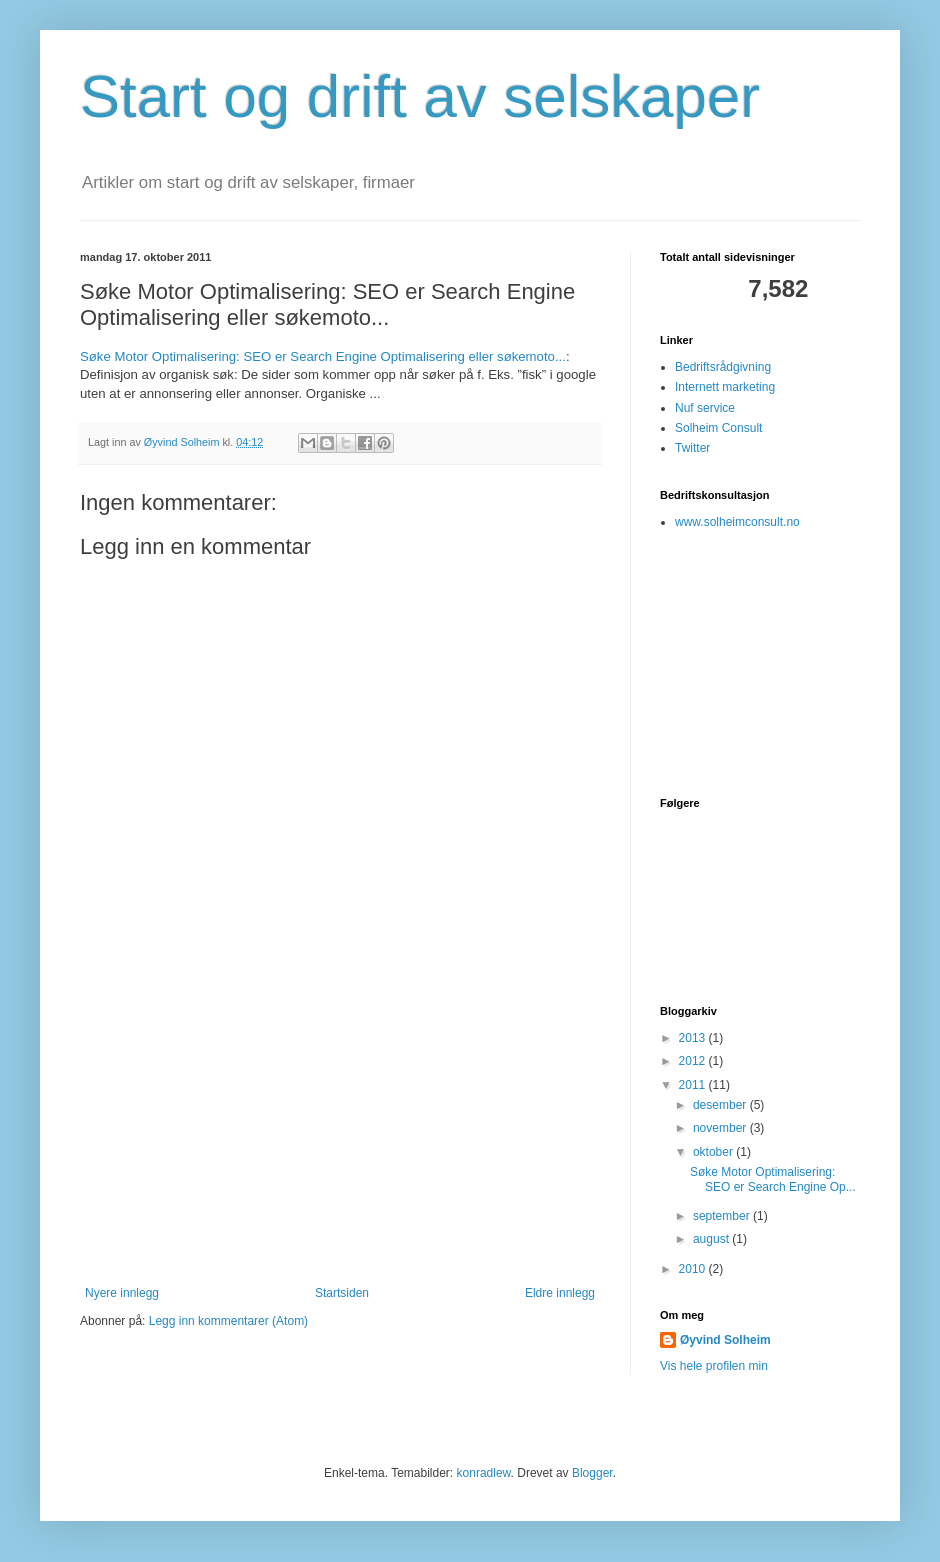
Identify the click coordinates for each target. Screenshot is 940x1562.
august (712, 1239)
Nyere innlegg (122, 1293)
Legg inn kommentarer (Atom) (228, 1321)
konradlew (484, 1473)
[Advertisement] (340, 1136)
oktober (714, 1152)
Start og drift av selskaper (420, 96)
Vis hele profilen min (714, 1366)
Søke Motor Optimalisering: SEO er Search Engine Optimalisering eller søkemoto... (323, 356)
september (723, 1216)
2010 (694, 1269)
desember (721, 1105)
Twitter (692, 448)
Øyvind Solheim (725, 1340)
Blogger (592, 1473)
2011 (694, 1085)
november (721, 1128)
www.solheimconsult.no (737, 522)
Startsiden (342, 1293)
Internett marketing (725, 387)
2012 (694, 1061)
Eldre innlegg (560, 1293)
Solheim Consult (718, 428)
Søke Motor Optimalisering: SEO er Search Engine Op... (773, 1179)
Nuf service (705, 408)
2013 (694, 1038)
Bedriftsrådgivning (723, 367)
